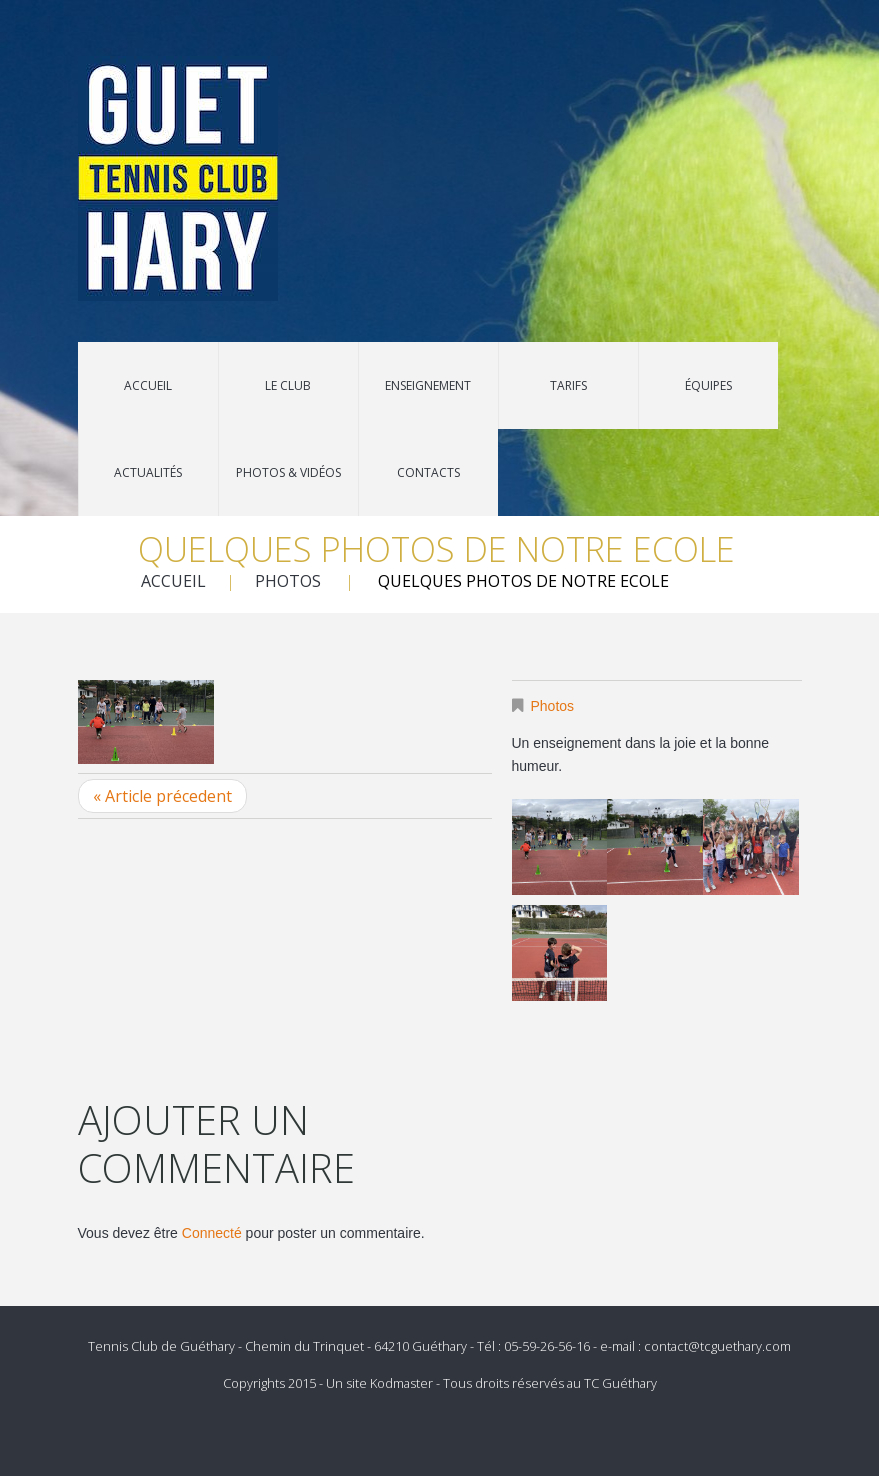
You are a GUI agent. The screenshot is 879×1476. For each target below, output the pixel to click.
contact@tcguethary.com (717, 1346)
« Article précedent (162, 796)
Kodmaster (401, 1383)
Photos (288, 581)
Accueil (148, 385)
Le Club (288, 385)
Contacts (428, 472)
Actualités (148, 472)
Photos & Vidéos (288, 472)
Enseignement (428, 385)
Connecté (212, 1233)
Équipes (708, 385)
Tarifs (568, 385)
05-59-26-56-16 (547, 1346)
